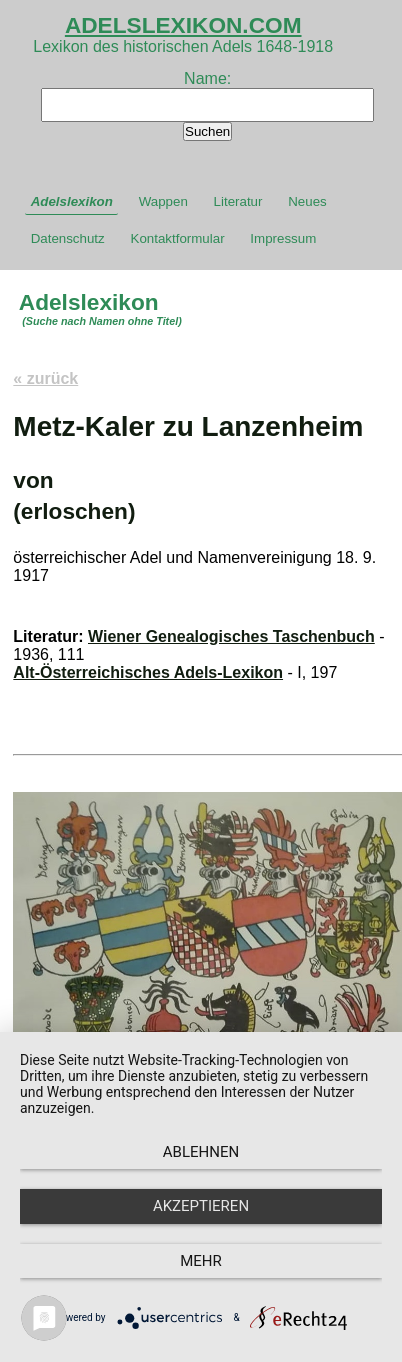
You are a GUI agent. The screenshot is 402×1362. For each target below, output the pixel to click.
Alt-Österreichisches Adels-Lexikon (148, 672)
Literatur (238, 201)
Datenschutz (68, 238)
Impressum (283, 238)
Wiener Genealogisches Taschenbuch (231, 636)
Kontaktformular (178, 238)
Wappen (163, 201)
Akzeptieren (201, 1206)
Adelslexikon (72, 201)
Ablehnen (201, 1152)
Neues (307, 201)
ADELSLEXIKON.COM (183, 25)
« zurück (45, 378)
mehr (201, 1261)
